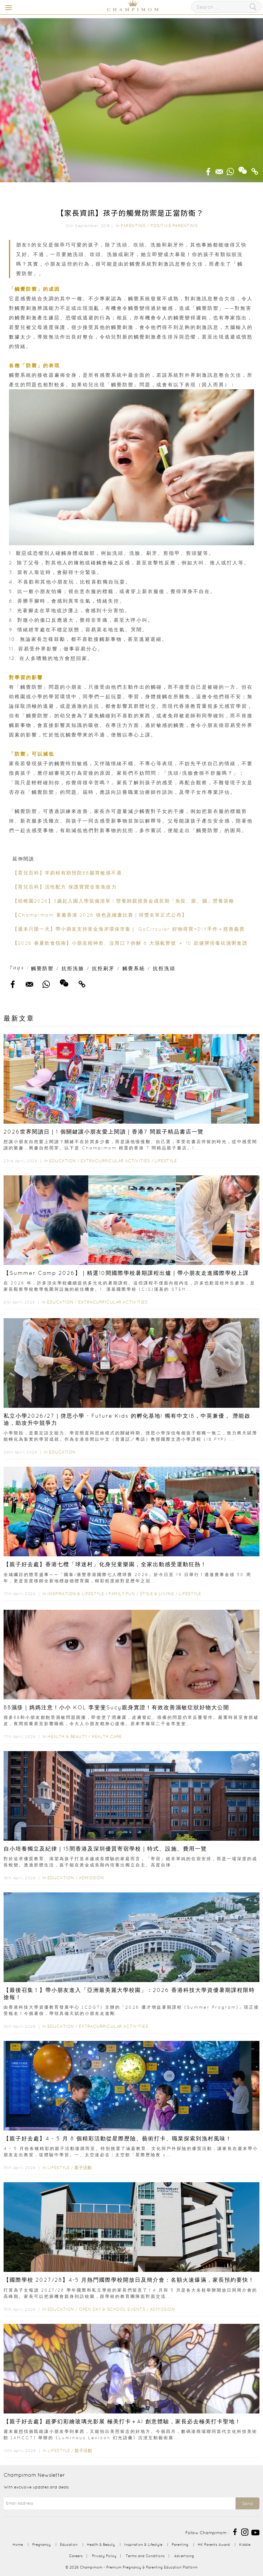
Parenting (133, 225)
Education (62, 1160)
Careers (76, 2556)
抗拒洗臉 (72, 968)
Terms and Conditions (145, 2556)
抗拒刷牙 (103, 968)
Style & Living (157, 1593)
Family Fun (122, 1593)
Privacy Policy (104, 2556)
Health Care (107, 1736)
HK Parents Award (214, 2544)
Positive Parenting (174, 225)
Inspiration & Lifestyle (75, 1593)
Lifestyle (166, 1160)
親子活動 (83, 2167)
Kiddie (244, 2544)
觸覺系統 (133, 968)
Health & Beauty (67, 1736)
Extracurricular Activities (115, 1160)
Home (18, 2544)
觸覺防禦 (42, 968)
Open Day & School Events (112, 2309)
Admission (91, 1877)
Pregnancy (41, 2544)
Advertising (184, 2556)
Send (247, 2503)
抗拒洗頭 (164, 968)
